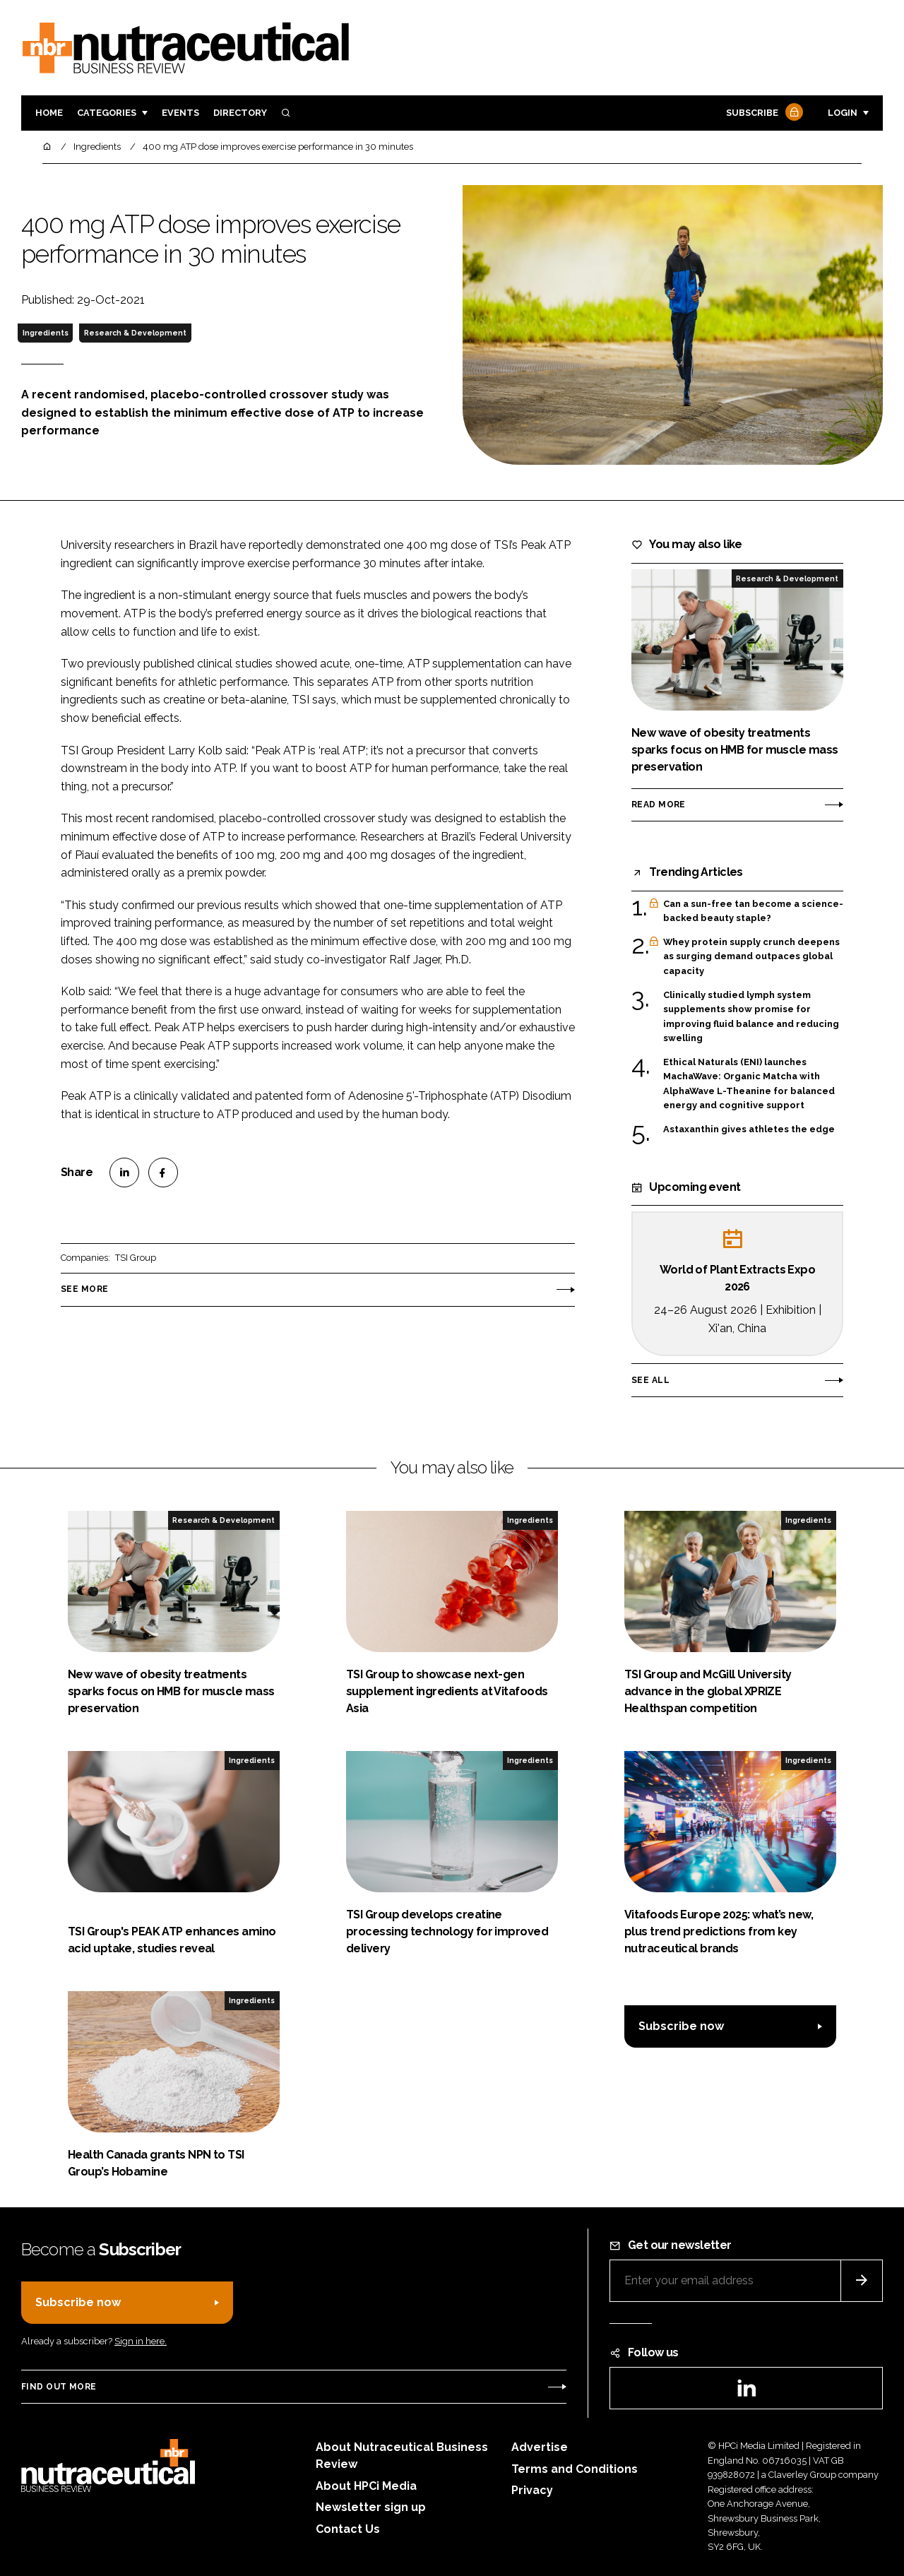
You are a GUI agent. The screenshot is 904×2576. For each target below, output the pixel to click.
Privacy (532, 2490)
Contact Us (348, 2529)
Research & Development (135, 332)
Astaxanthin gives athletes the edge (749, 1129)
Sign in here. (140, 2341)
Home (49, 112)
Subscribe (762, 113)
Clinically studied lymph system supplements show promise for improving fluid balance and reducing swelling (751, 1017)
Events (180, 112)
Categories (106, 112)
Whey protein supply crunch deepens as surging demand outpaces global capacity (751, 956)
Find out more (58, 2387)
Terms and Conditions (574, 2469)
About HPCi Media (366, 2486)
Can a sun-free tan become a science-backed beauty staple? (753, 911)
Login (842, 112)
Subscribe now (681, 2026)
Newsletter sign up (371, 2507)
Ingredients (46, 332)
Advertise (539, 2447)
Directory (240, 112)
